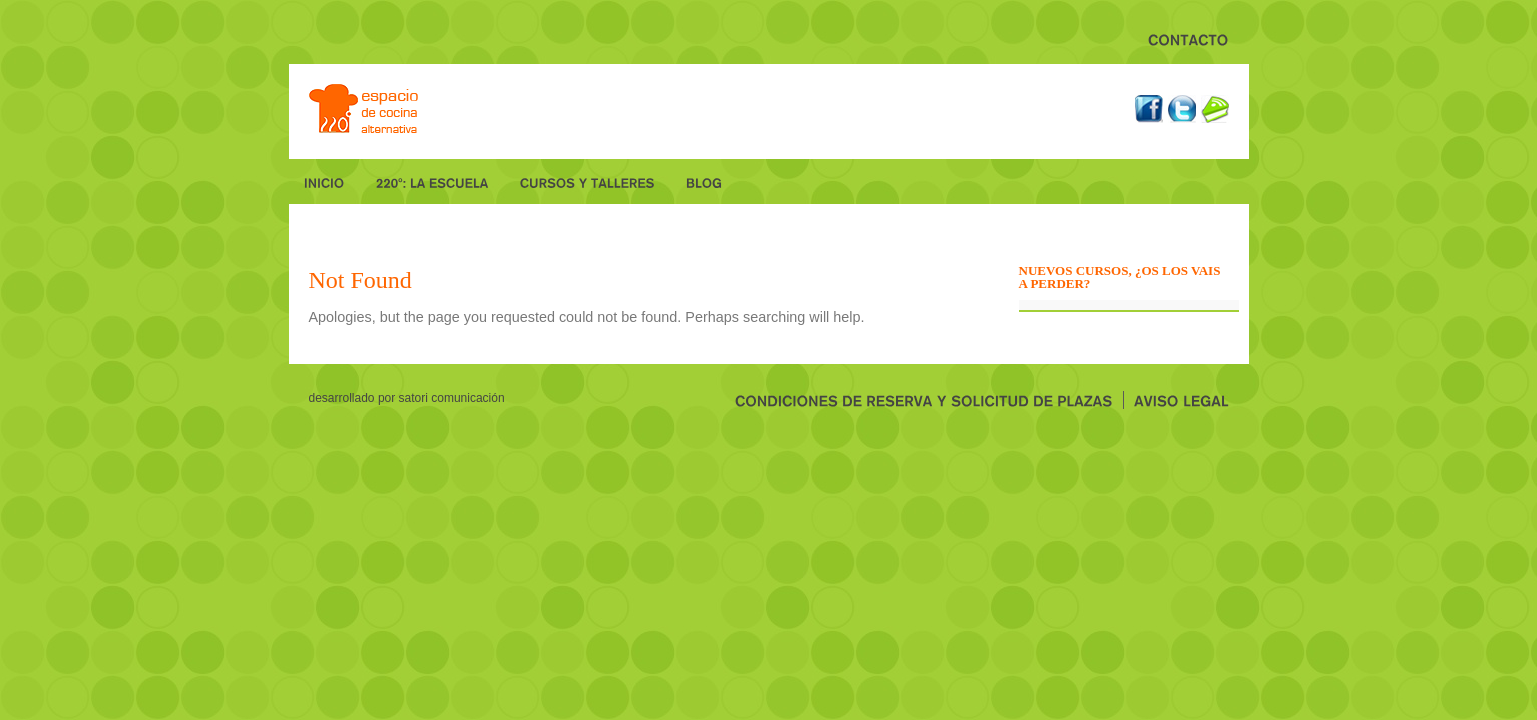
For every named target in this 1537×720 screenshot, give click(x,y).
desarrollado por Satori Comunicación (407, 398)
